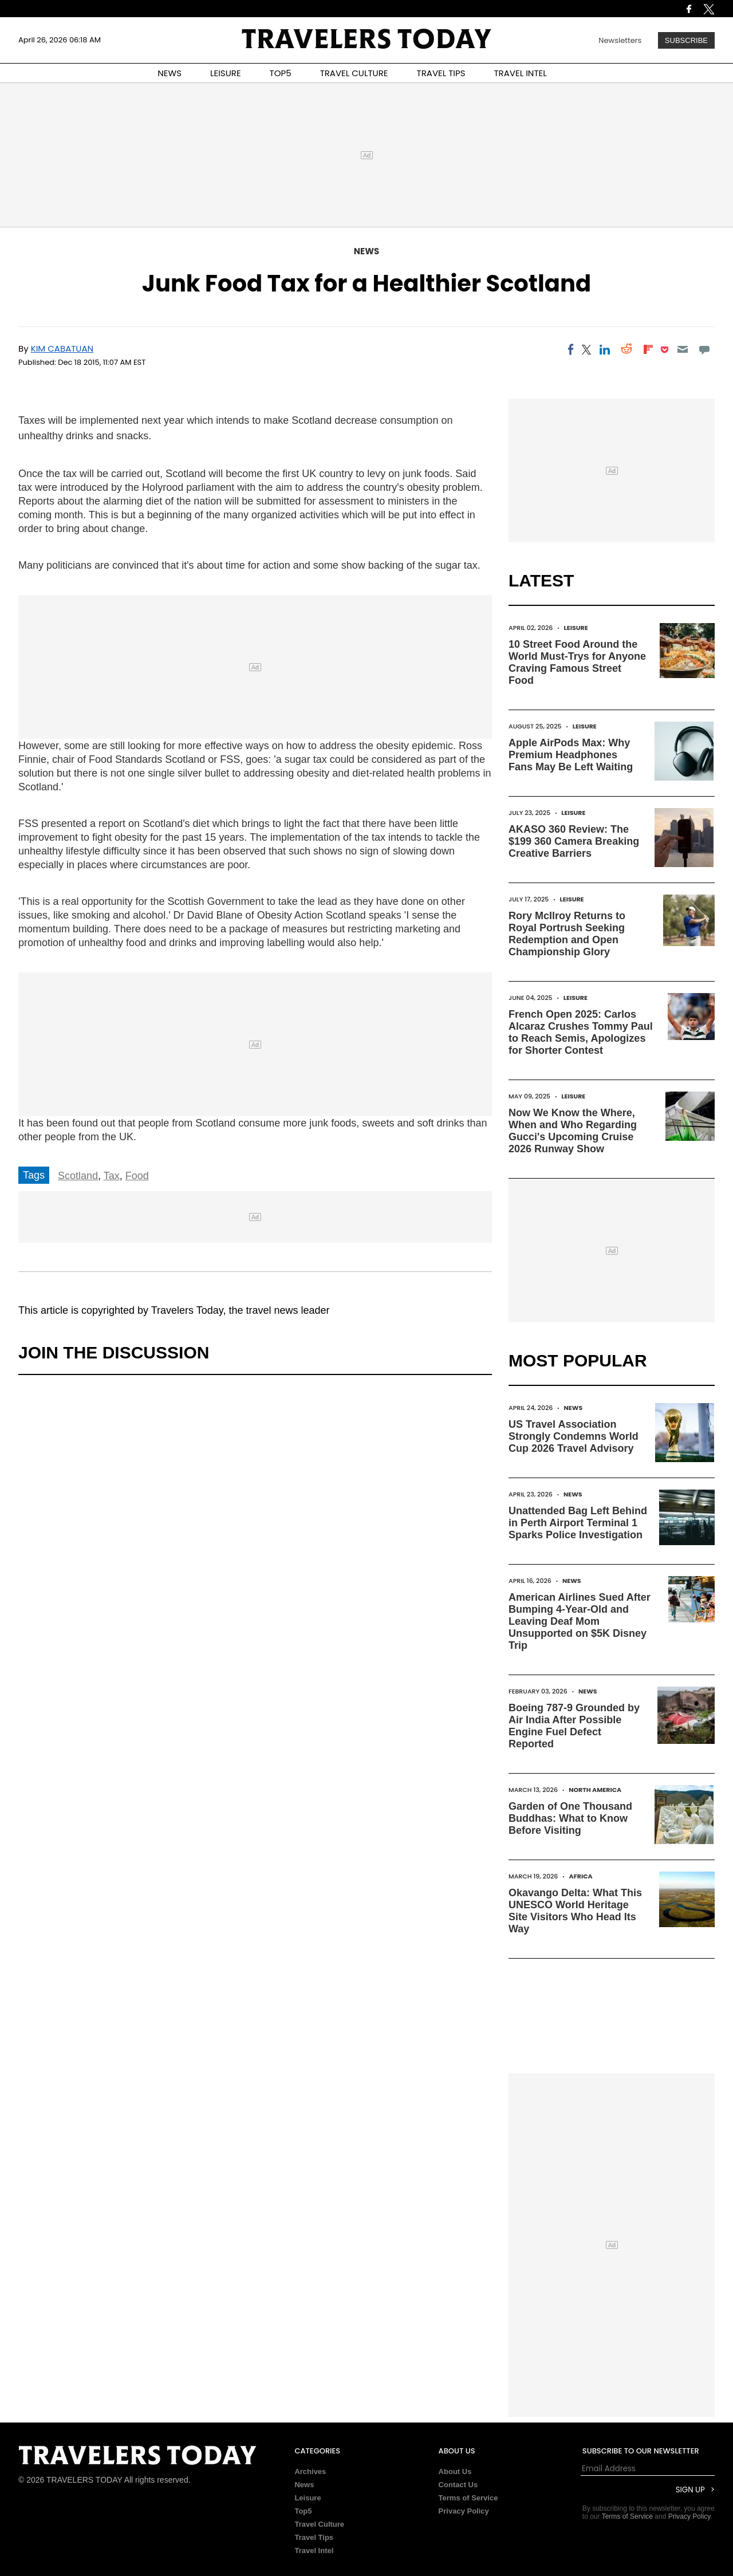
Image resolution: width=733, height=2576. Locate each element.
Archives (310, 2471)
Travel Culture (319, 2524)
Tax (112, 1175)
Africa (581, 1876)
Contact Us (458, 2484)
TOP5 (280, 73)
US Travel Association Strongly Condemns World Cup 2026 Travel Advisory (574, 1436)
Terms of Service (468, 2498)
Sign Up (690, 2489)
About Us (455, 2471)
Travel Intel (313, 2550)
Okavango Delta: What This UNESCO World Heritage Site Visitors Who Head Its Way (575, 1911)
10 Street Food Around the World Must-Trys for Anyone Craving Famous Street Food (577, 662)
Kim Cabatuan (62, 348)
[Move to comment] (705, 349)
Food (137, 1175)
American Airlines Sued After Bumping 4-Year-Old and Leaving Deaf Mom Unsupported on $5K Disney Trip (580, 1621)
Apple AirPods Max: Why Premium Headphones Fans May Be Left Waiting (571, 755)
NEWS (169, 73)
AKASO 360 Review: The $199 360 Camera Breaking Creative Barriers (574, 841)
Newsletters (619, 40)
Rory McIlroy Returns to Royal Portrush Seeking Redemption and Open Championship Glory (567, 934)
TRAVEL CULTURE (354, 73)
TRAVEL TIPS (441, 73)
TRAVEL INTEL (520, 73)
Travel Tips (313, 2537)
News (366, 251)
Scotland (78, 1175)
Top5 (303, 2511)
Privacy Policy (464, 2511)
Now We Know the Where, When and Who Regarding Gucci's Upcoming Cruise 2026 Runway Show (573, 1131)
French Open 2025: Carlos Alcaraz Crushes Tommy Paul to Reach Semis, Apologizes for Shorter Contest (581, 1032)
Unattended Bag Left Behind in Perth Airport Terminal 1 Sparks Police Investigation (578, 1523)
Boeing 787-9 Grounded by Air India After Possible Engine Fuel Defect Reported (574, 1726)
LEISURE (225, 73)
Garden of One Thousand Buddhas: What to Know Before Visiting (570, 1818)
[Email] (682, 349)
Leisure (576, 627)
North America (595, 1789)
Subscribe (686, 40)
